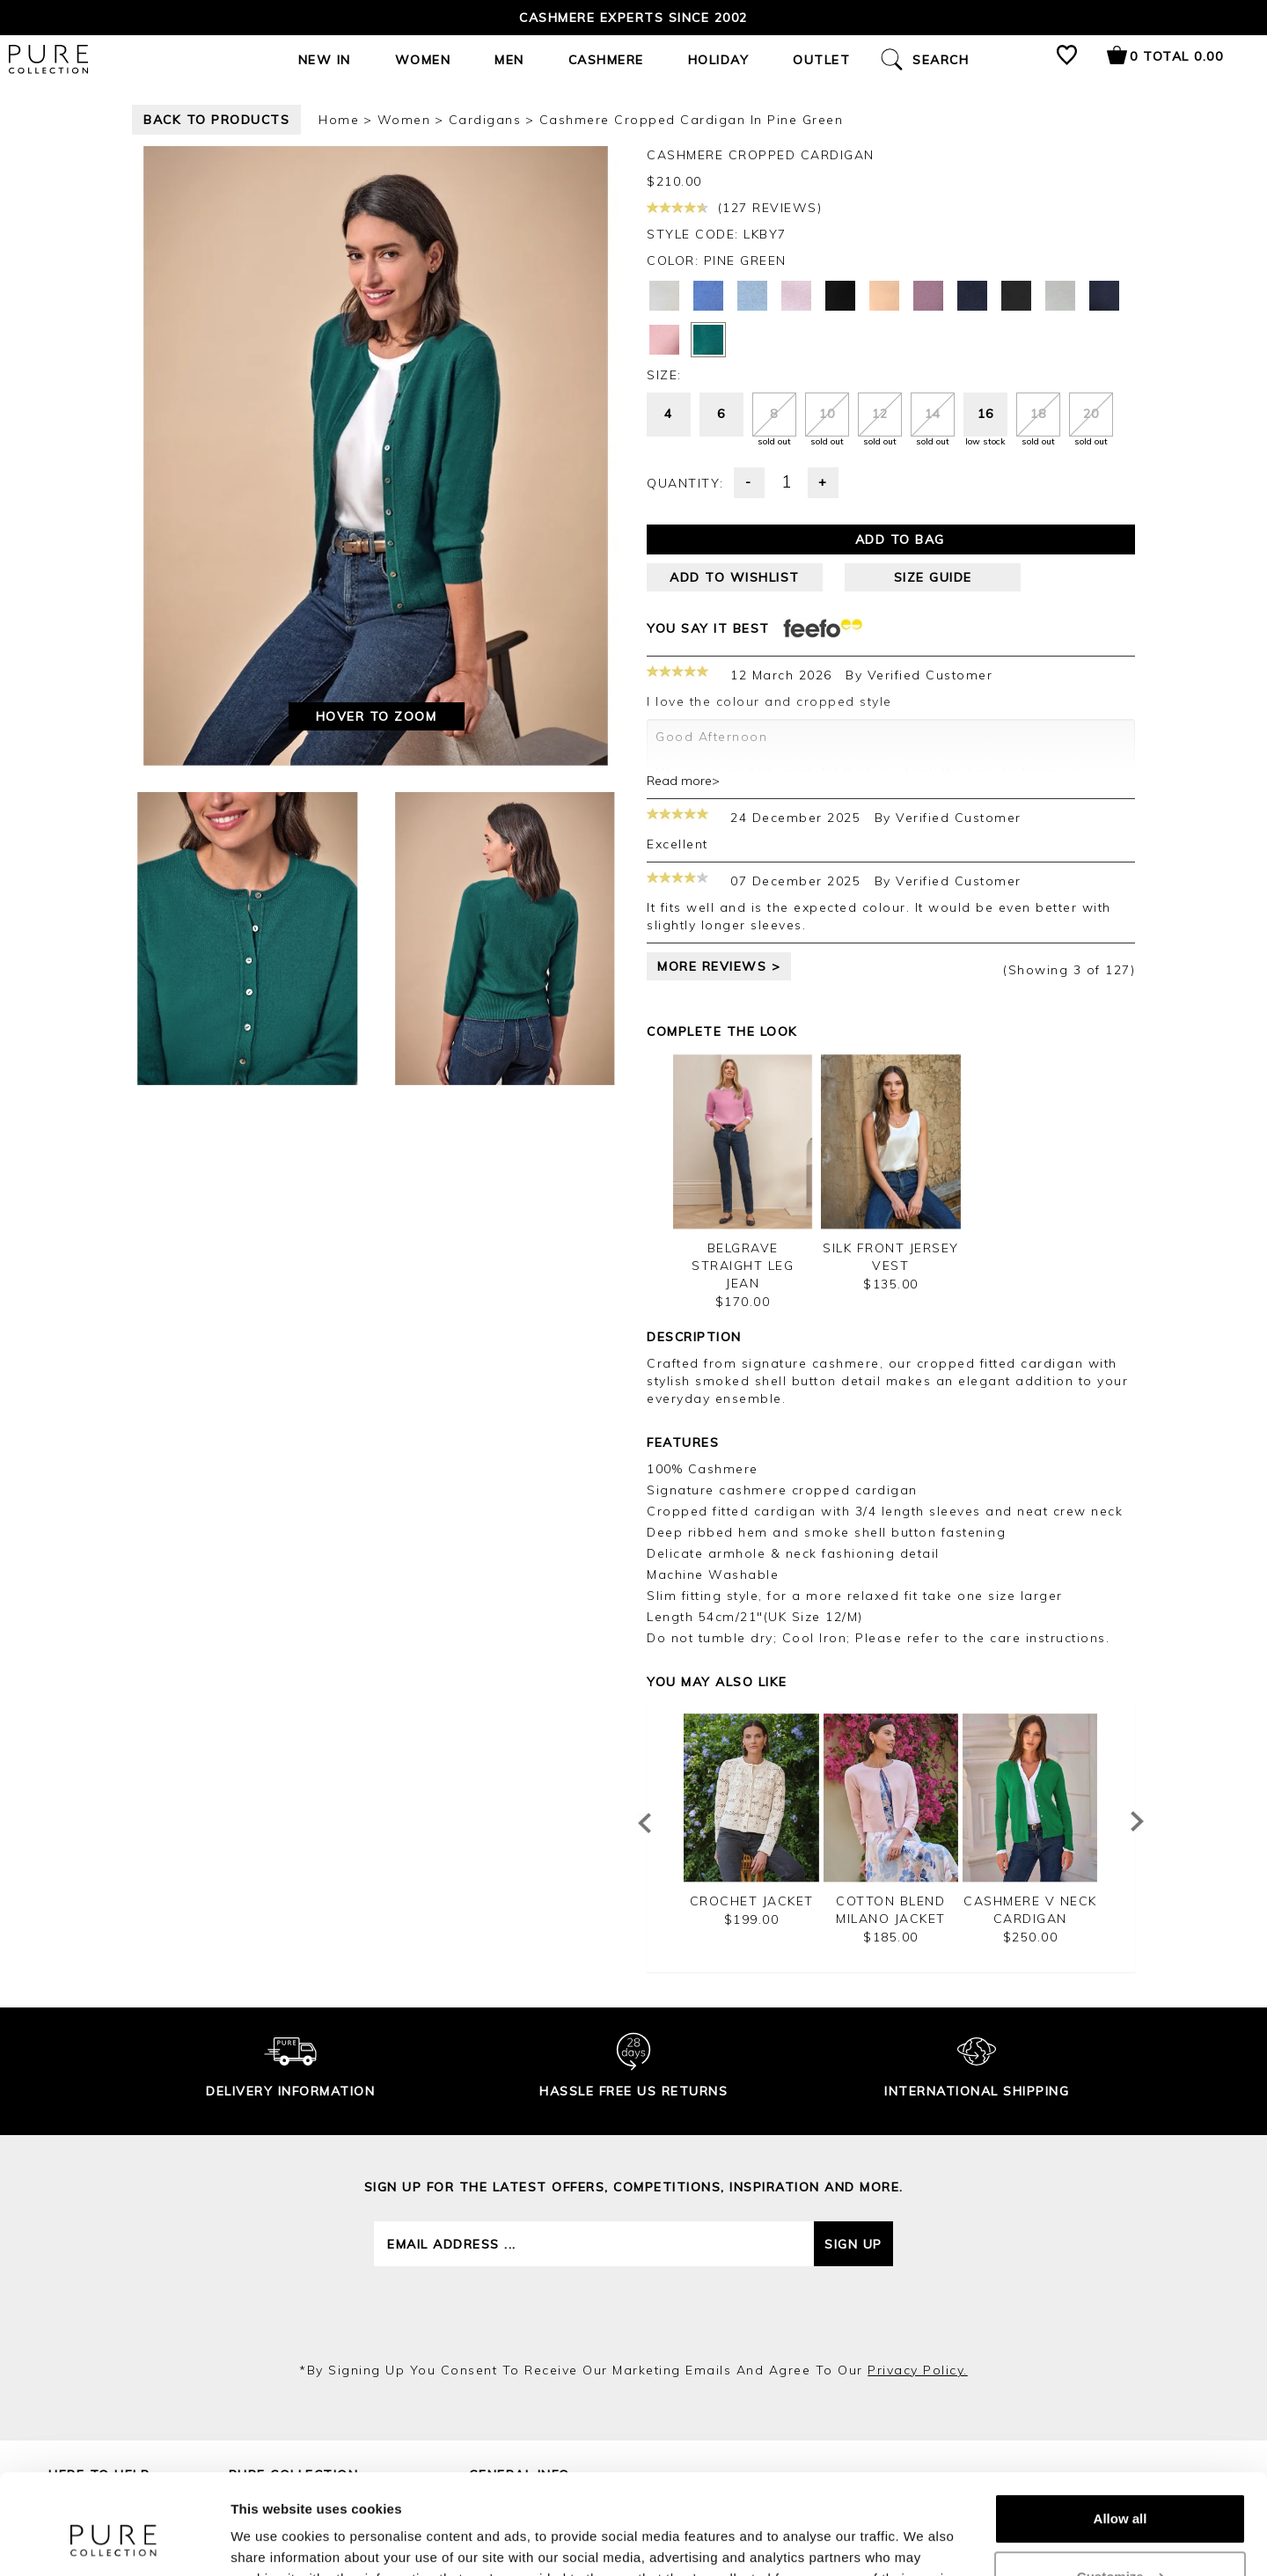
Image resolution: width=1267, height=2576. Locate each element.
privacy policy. (918, 2370)
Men (509, 60)
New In (324, 60)
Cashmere (606, 60)
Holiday (719, 60)
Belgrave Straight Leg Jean (743, 1265)
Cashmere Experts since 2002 (633, 18)
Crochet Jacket (752, 1901)
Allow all (1120, 2433)
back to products (216, 120)
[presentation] (633, 2313)
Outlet (821, 60)
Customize (1121, 2490)
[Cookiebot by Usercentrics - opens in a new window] (114, 2541)
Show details (271, 2541)
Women (423, 60)
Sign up (853, 2244)
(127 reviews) (734, 208)
